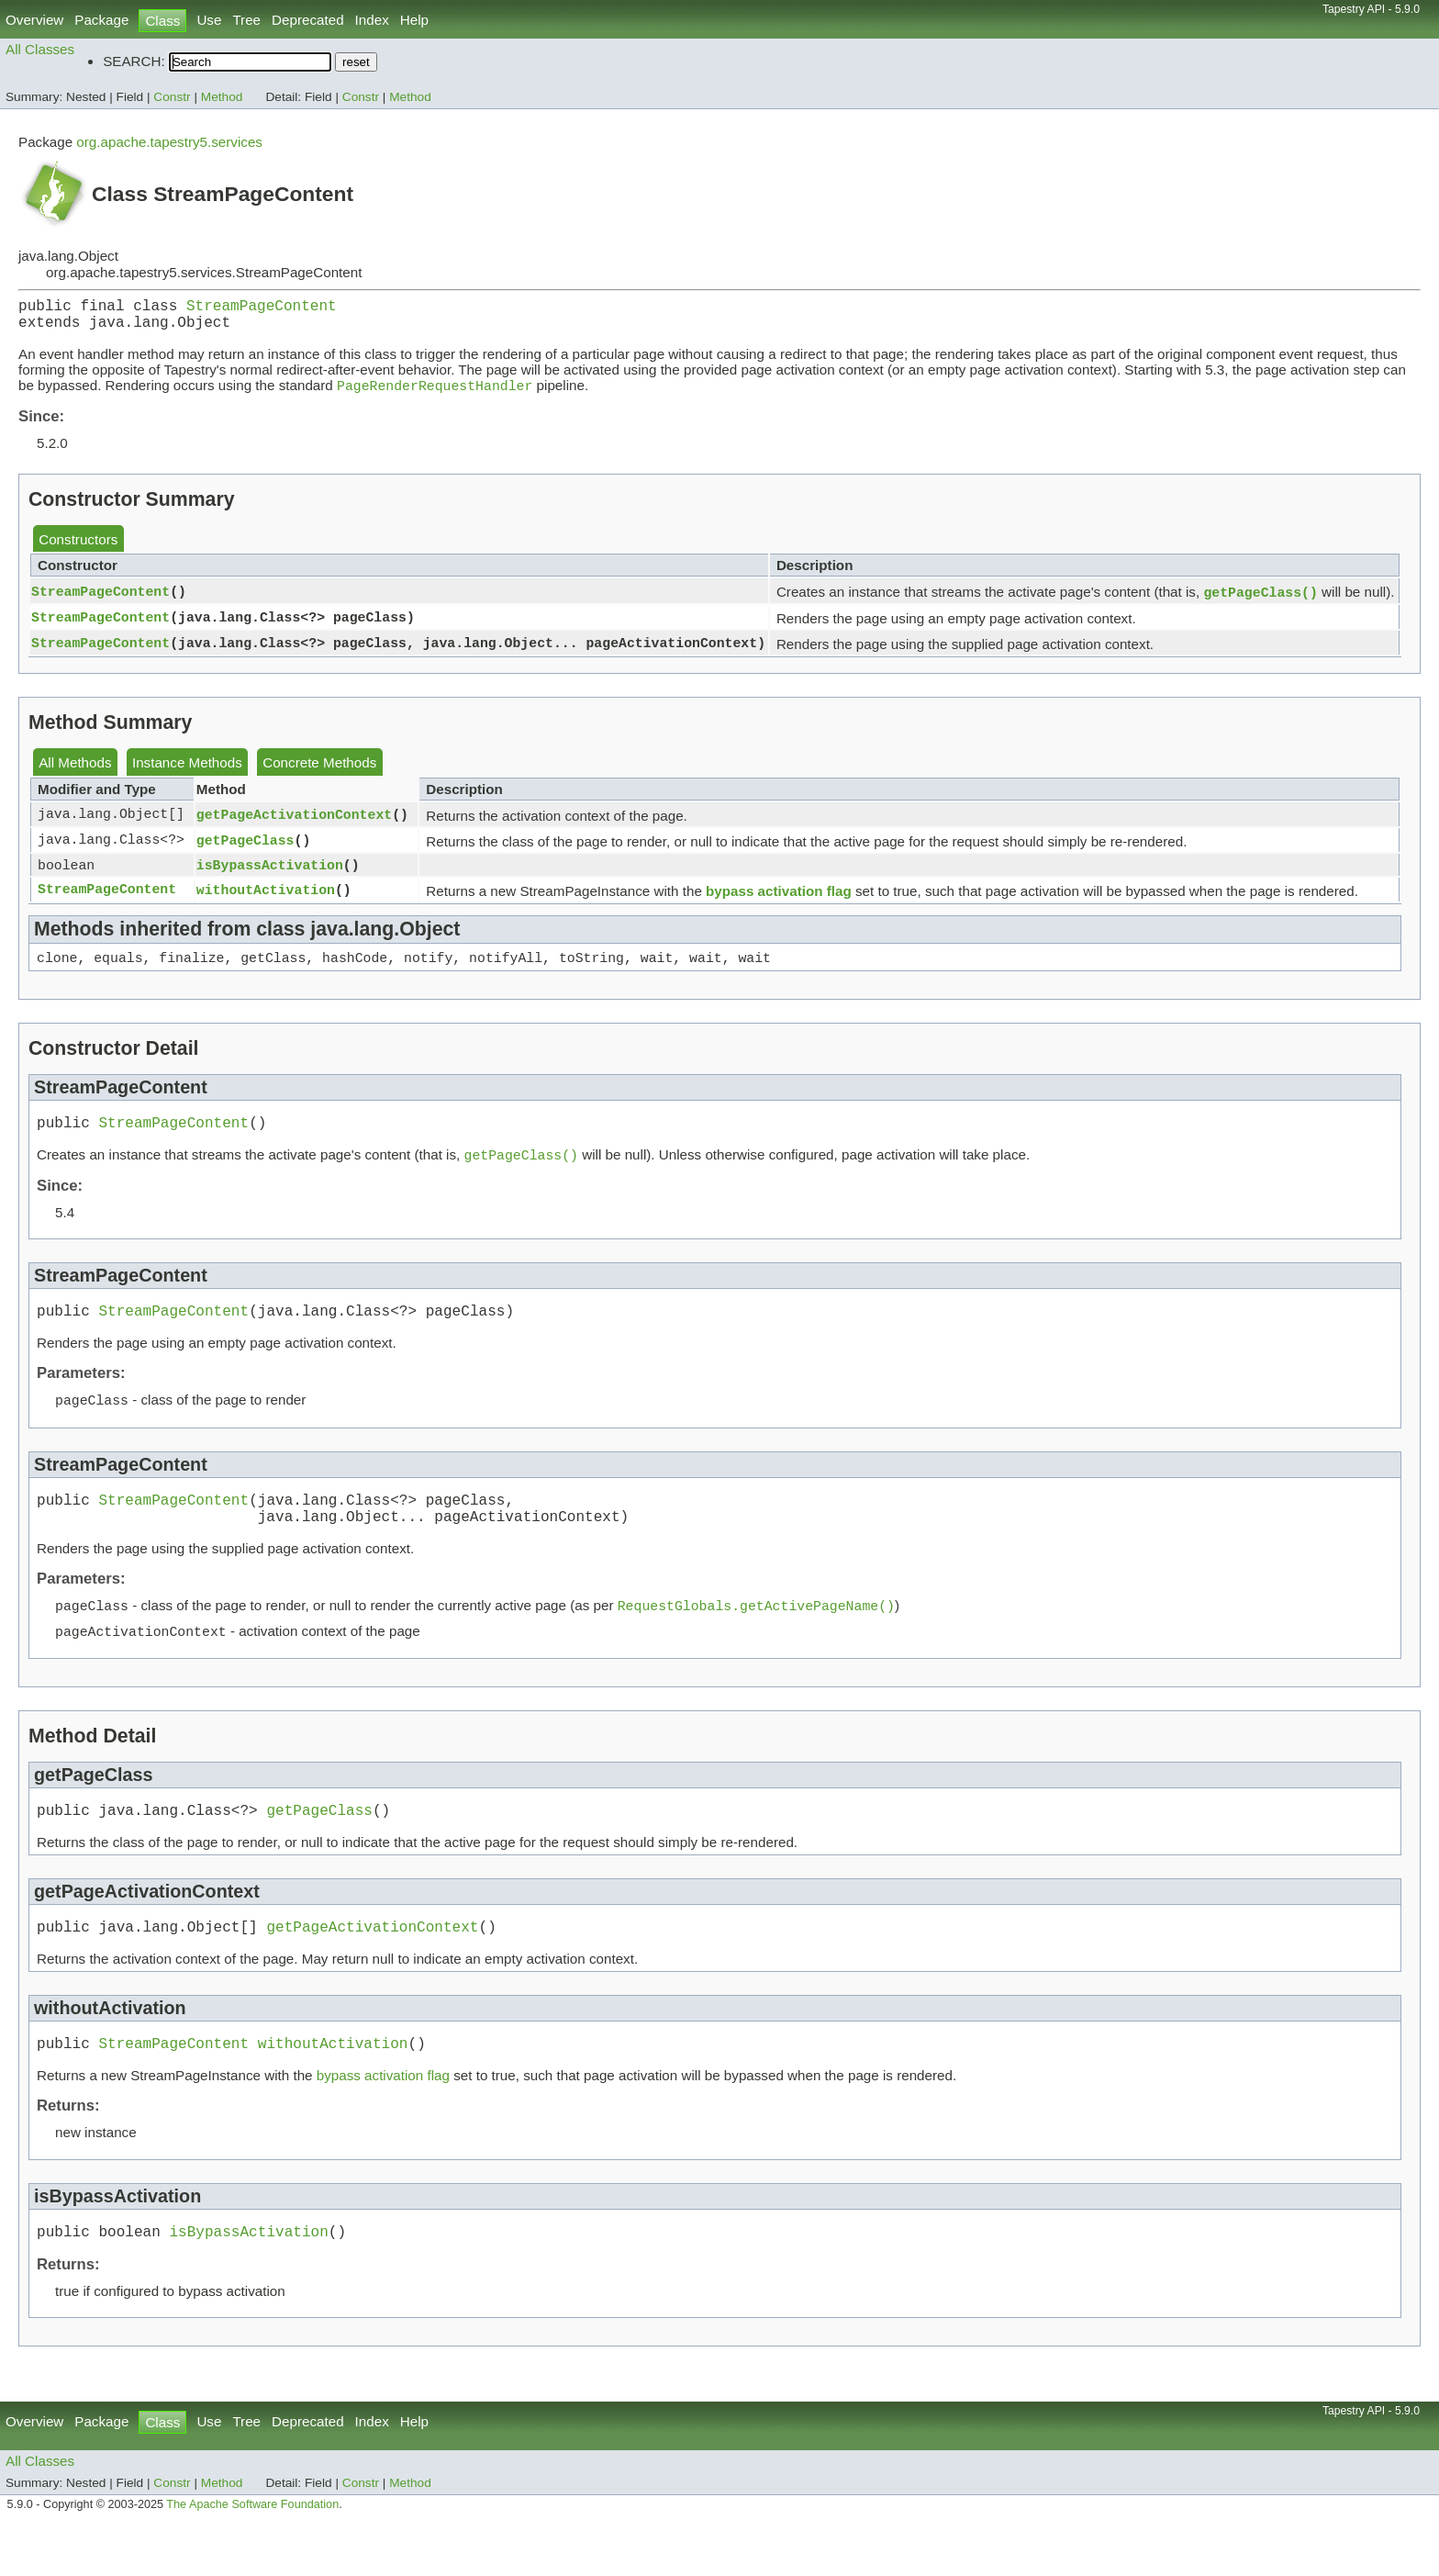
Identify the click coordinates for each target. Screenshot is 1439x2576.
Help (414, 20)
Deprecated (308, 20)
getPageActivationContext (294, 825)
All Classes (40, 49)
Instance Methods (187, 773)
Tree (246, 20)
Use (208, 20)
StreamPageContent (261, 308)
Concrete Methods (319, 773)
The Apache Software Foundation (252, 2555)
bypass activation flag (779, 904)
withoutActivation (265, 902)
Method (222, 97)
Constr (171, 97)
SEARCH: (134, 61)
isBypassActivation (269, 877)
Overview (34, 20)
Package (101, 20)
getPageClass (245, 851)
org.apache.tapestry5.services (169, 142)
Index (372, 20)
